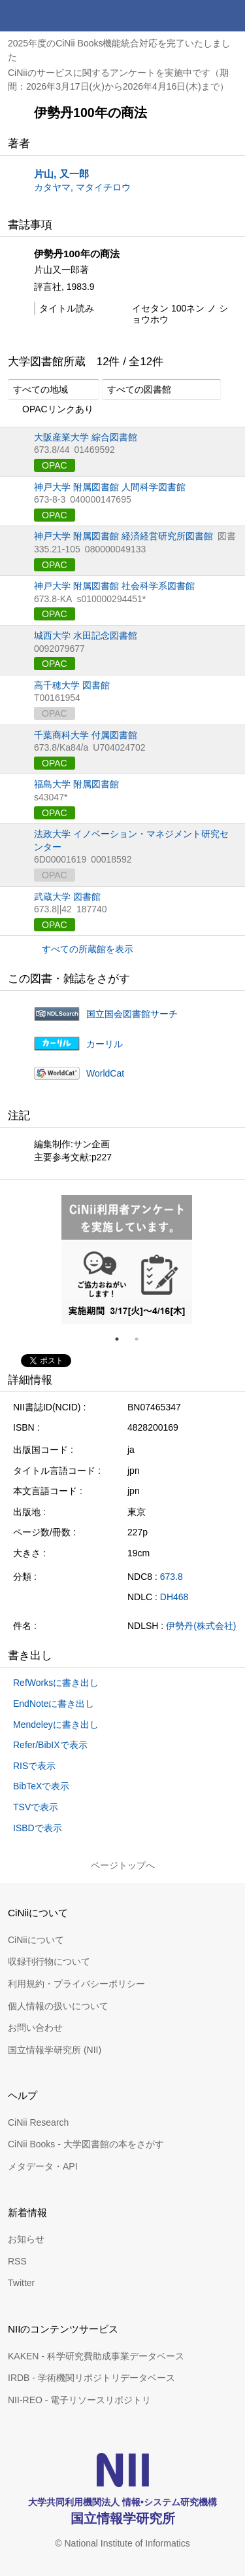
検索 (198, 16)
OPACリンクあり (50, 410)
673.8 (171, 1576)
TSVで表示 (35, 1807)
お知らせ (26, 2239)
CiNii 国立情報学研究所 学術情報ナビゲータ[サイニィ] (57, 15)
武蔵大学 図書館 (67, 896)
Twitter (21, 2283)
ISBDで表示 (37, 1828)
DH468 (174, 1597)
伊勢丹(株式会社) (201, 1625)
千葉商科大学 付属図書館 (85, 735)
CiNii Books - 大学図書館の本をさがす (86, 2144)
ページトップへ (123, 1865)
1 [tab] (122, 1339)
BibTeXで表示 (41, 1786)
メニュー (229, 16)
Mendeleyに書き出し (56, 1724)
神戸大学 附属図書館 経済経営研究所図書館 (123, 536)
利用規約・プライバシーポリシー (76, 1983)
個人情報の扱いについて (58, 2006)
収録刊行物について (49, 1961)
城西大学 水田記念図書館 (85, 635)
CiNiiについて (36, 1940)
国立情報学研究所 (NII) (54, 2050)
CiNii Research (38, 2122)
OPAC (54, 465)
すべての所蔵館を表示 (87, 949)
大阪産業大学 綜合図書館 (85, 437)
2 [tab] (141, 1339)
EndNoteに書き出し (53, 1703)
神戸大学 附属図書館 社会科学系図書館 (114, 586)
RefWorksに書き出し (56, 1682)
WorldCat (105, 1073)
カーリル (104, 1044)
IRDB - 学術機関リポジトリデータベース (91, 2377)
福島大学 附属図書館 (76, 784)
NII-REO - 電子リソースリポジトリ (79, 2400)
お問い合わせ (35, 2027)
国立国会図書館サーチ (132, 1014)
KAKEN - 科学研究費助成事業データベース (96, 2356)
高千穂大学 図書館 (72, 685)
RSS (17, 2261)
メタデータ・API (43, 2166)
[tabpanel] (126, 1260)
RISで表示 (34, 1766)
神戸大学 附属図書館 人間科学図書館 (110, 487)
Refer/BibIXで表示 (50, 1745)
